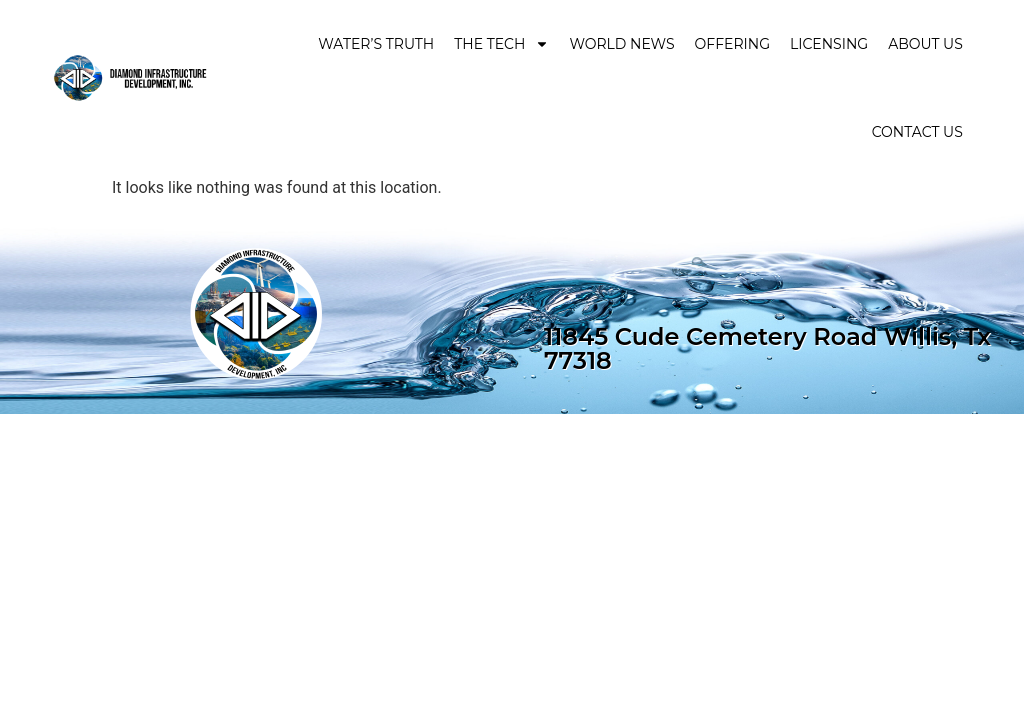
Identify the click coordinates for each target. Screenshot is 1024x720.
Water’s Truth (376, 44)
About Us (925, 44)
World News (621, 44)
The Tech (501, 44)
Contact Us (917, 132)
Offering (732, 44)
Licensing (829, 44)
